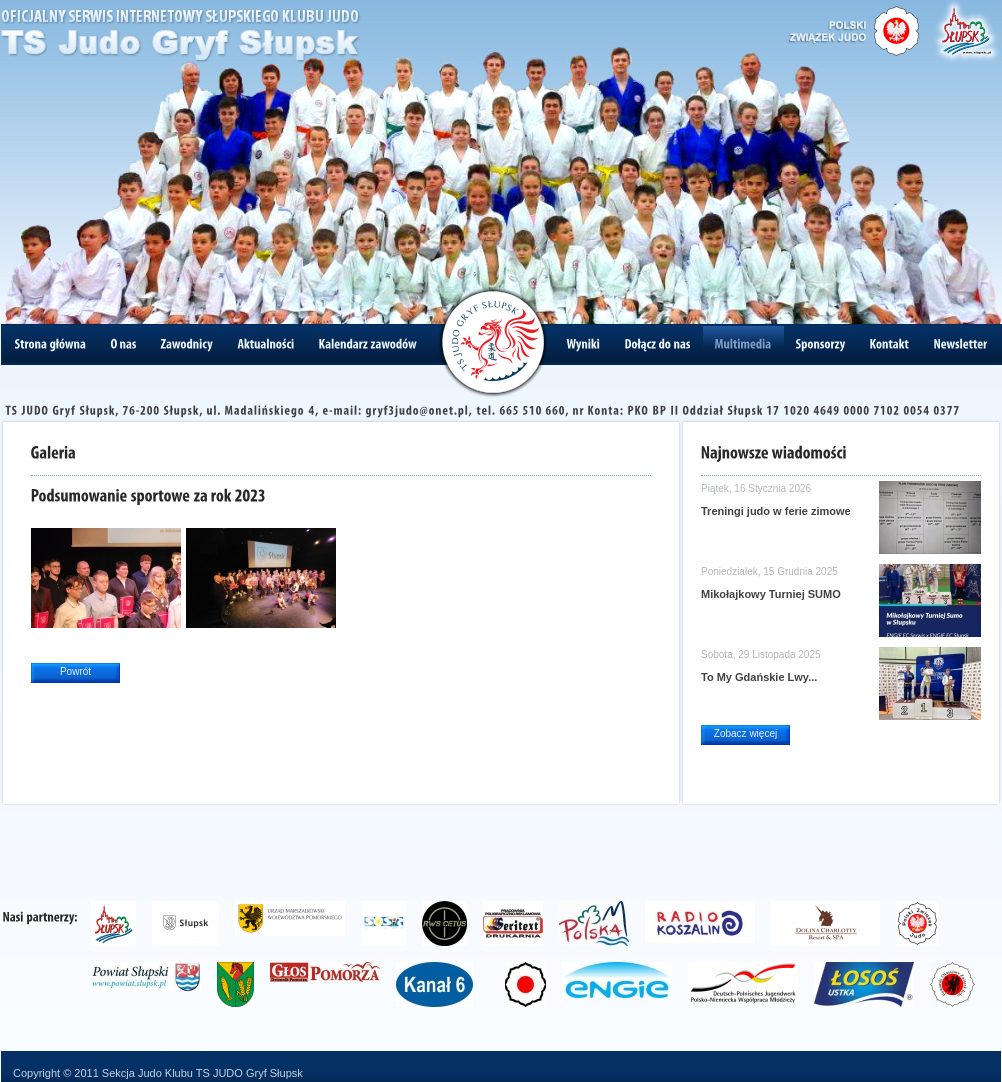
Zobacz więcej (745, 733)
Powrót (75, 671)
